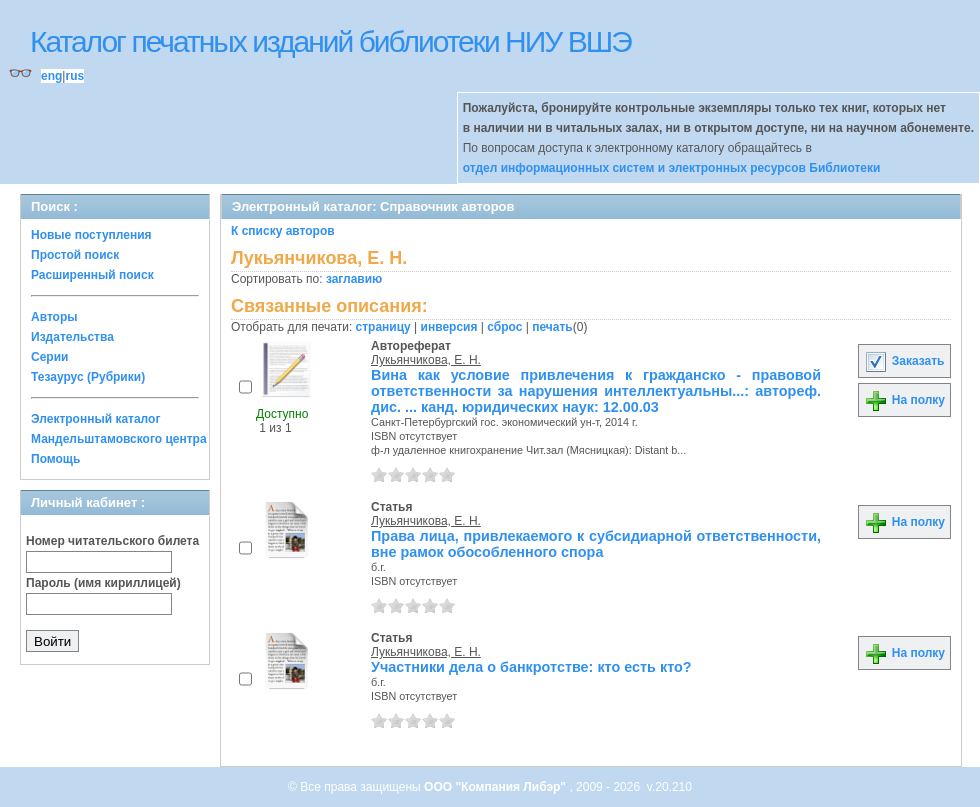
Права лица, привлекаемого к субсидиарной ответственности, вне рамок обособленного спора (596, 544)
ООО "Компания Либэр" (496, 787)
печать (552, 327)
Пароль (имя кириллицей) (103, 583)
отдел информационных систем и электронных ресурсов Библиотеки (672, 168)
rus (74, 76)
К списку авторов (283, 231)
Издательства (72, 337)
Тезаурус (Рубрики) (88, 377)
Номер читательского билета (112, 541)
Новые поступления (91, 235)
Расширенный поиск (92, 275)
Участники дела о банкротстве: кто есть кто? (531, 667)
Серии (49, 357)
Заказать (904, 361)
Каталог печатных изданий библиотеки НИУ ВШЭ (330, 41)
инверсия (449, 327)
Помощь (55, 459)
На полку (904, 400)
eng (51, 76)
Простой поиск (75, 255)
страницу (383, 327)
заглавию (354, 279)
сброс (504, 327)
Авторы (54, 317)
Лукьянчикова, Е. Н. (426, 360)
